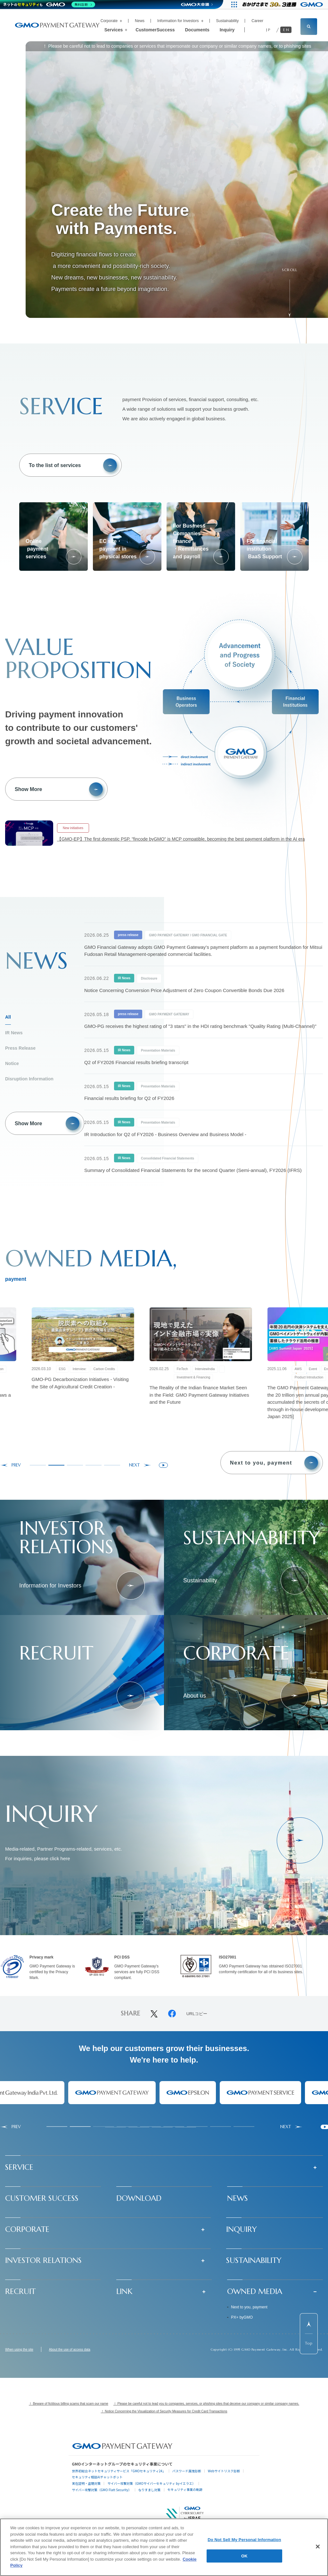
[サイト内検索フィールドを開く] (308, 26)
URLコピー (197, 2014)
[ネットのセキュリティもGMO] (49, 4)
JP (268, 29)
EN (286, 29)
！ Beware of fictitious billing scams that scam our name (68, 2403)
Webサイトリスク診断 (224, 2470)
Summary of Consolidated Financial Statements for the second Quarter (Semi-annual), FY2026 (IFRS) (193, 1170)
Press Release (20, 1048)
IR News (13, 1032)
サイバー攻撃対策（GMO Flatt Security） (101, 2489)
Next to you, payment (249, 2307)
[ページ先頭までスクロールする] (309, 2333)
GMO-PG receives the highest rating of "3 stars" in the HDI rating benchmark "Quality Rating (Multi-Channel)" (200, 1026)
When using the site (19, 2349)
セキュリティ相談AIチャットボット (97, 2477)
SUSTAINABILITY (254, 2260)
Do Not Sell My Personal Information (244, 2539)
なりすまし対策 (149, 2489)
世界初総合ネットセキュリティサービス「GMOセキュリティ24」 (118, 2470)
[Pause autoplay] (163, 1465)
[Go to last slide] (10, 1465)
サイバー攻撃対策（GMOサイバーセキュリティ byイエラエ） (151, 2483)
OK (244, 2556)
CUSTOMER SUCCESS (41, 2198)
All (8, 1017)
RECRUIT (20, 2291)
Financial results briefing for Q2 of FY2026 (129, 1098)
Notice (12, 1063)
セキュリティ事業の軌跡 (185, 2489)
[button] (164, 2167)
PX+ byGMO (242, 2317)
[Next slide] (140, 1465)
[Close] (318, 2547)
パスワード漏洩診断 (186, 2470)
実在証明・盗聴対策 (86, 2483)
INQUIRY (241, 2229)
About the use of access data (69, 2349)
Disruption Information (29, 1078)
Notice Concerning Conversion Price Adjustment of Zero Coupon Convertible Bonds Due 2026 (184, 990)
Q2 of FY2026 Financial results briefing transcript (136, 1062)
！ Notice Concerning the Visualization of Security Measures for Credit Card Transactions (164, 2411)
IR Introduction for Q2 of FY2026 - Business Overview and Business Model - (165, 1134)
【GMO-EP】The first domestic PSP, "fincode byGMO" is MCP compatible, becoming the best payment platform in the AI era (181, 839)
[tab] (38, 1465)
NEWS (237, 2198)
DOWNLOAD (138, 2198)
